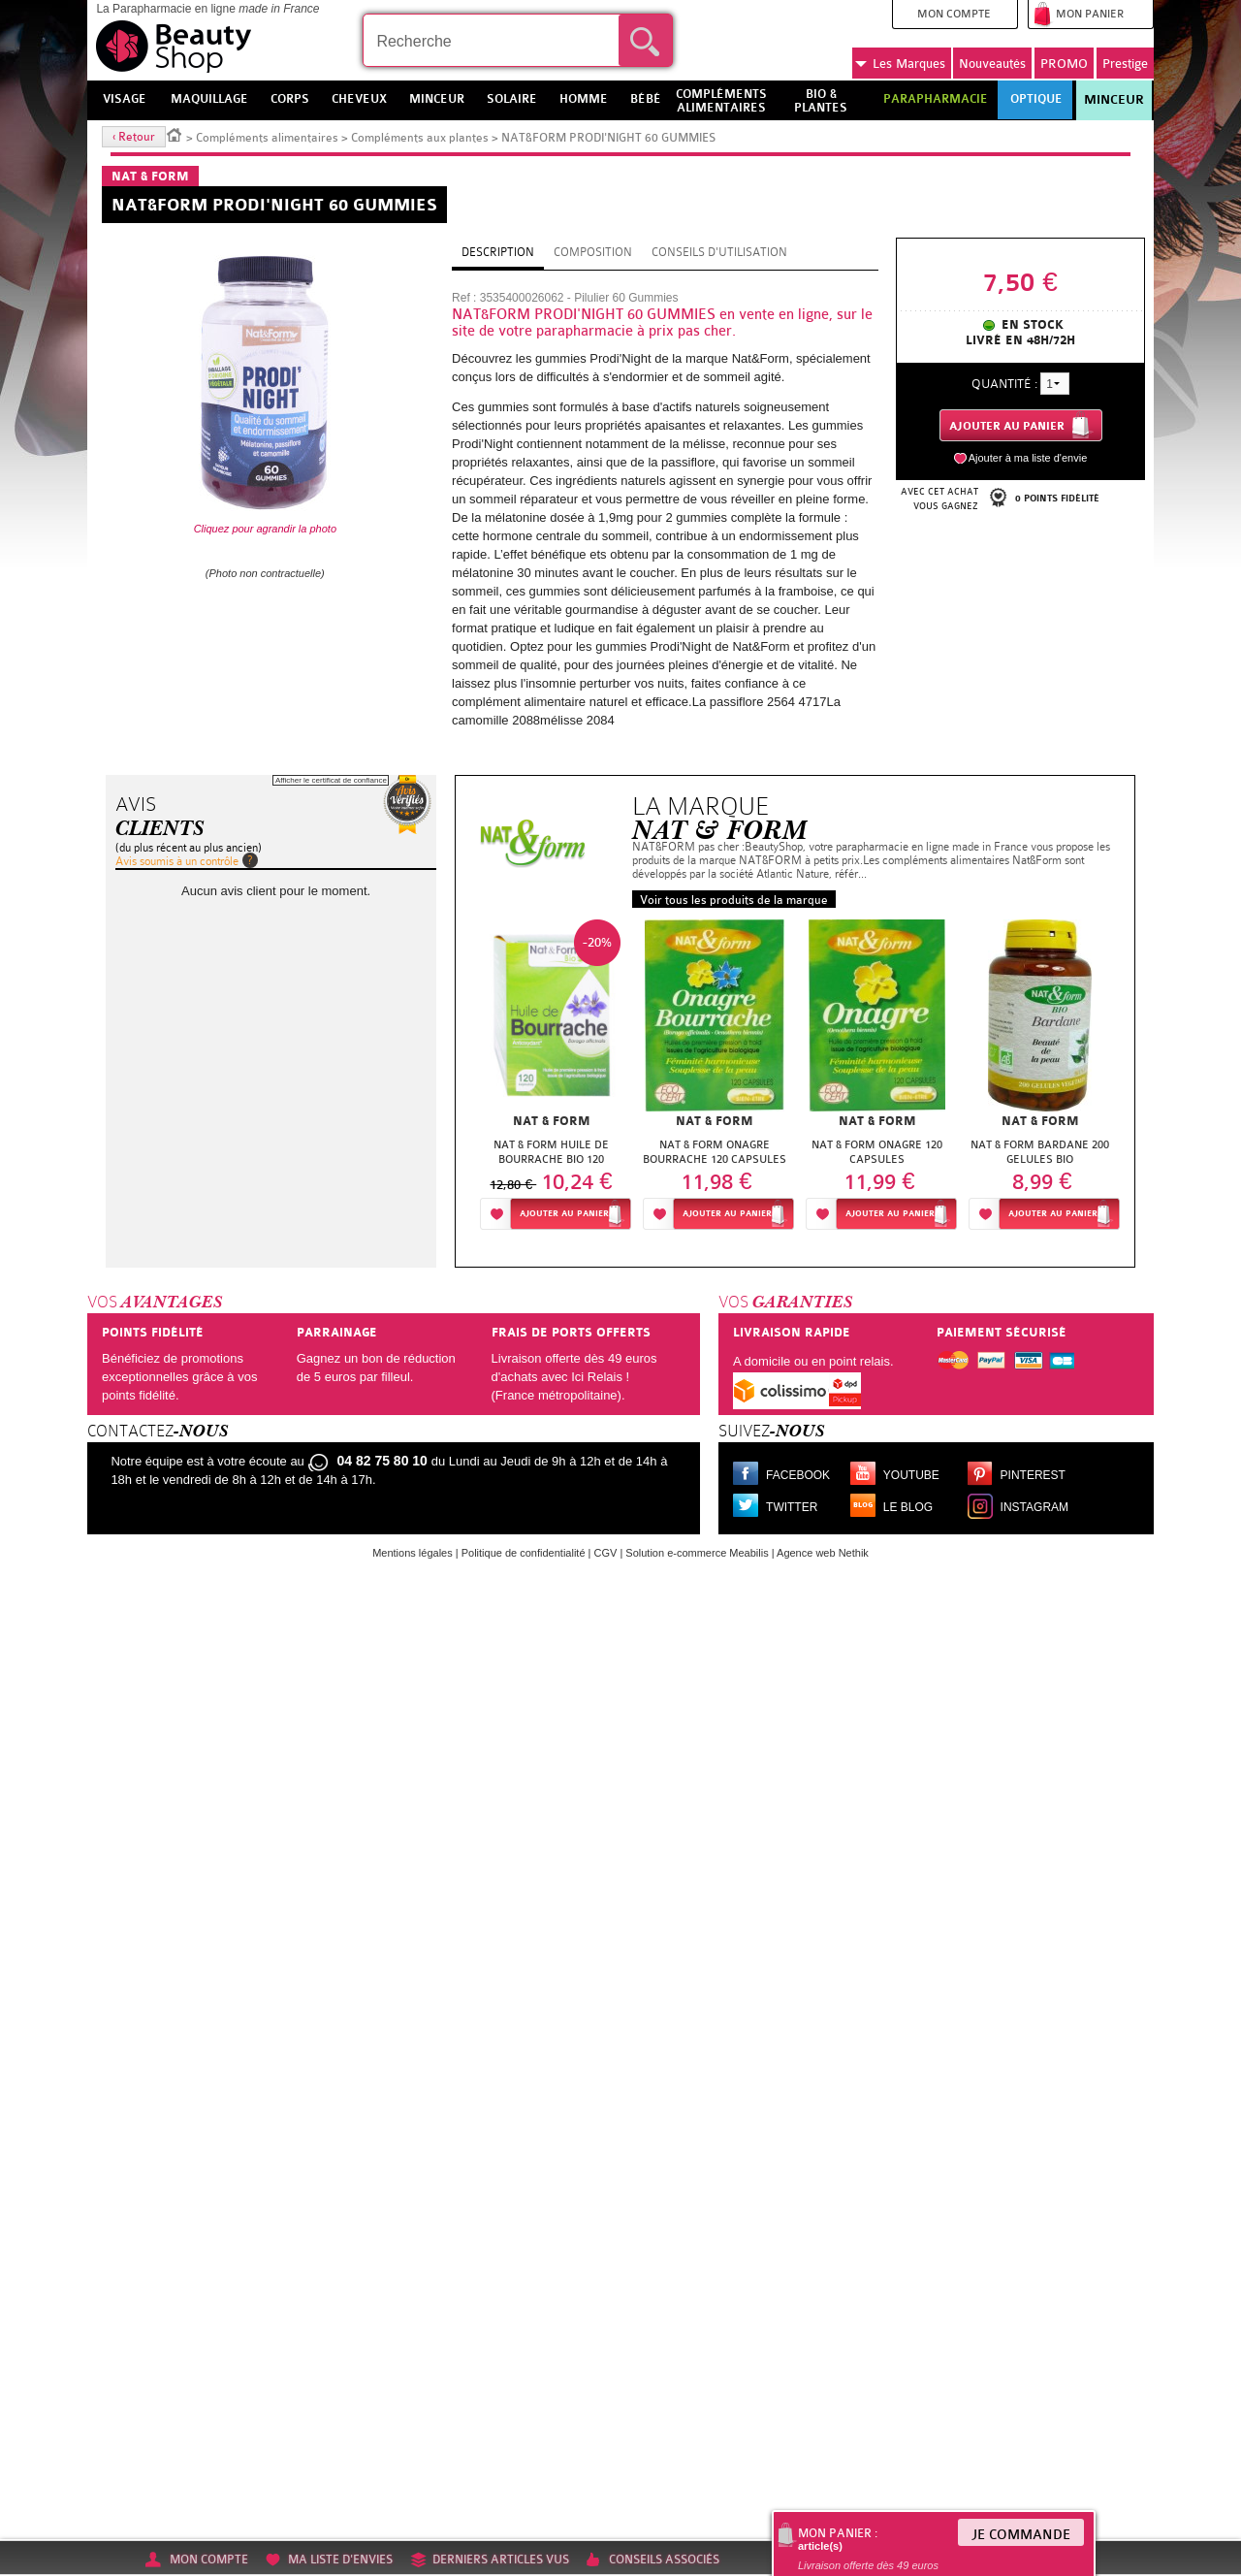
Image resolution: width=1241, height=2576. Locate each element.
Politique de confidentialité (523, 1553)
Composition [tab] (593, 252)
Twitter (791, 1507)
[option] (551, 1080)
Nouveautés (992, 63)
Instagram (1034, 1507)
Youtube (911, 1475)
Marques (900, 64)
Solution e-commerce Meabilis (696, 1553)
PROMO (1064, 63)
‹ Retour (133, 137)
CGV (606, 1553)
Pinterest (1033, 1475)
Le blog (908, 1507)
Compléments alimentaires (267, 138)
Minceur (1114, 100)
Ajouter (564, 1213)
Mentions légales (412, 1553)
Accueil (174, 134)
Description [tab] (497, 252)
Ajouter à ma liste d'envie (1028, 458)
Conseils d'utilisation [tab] (719, 252)
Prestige (1125, 63)
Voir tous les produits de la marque (734, 900)
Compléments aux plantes (420, 138)
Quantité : (1004, 383)
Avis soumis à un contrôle (177, 861)
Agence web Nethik (823, 1553)
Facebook (798, 1475)
